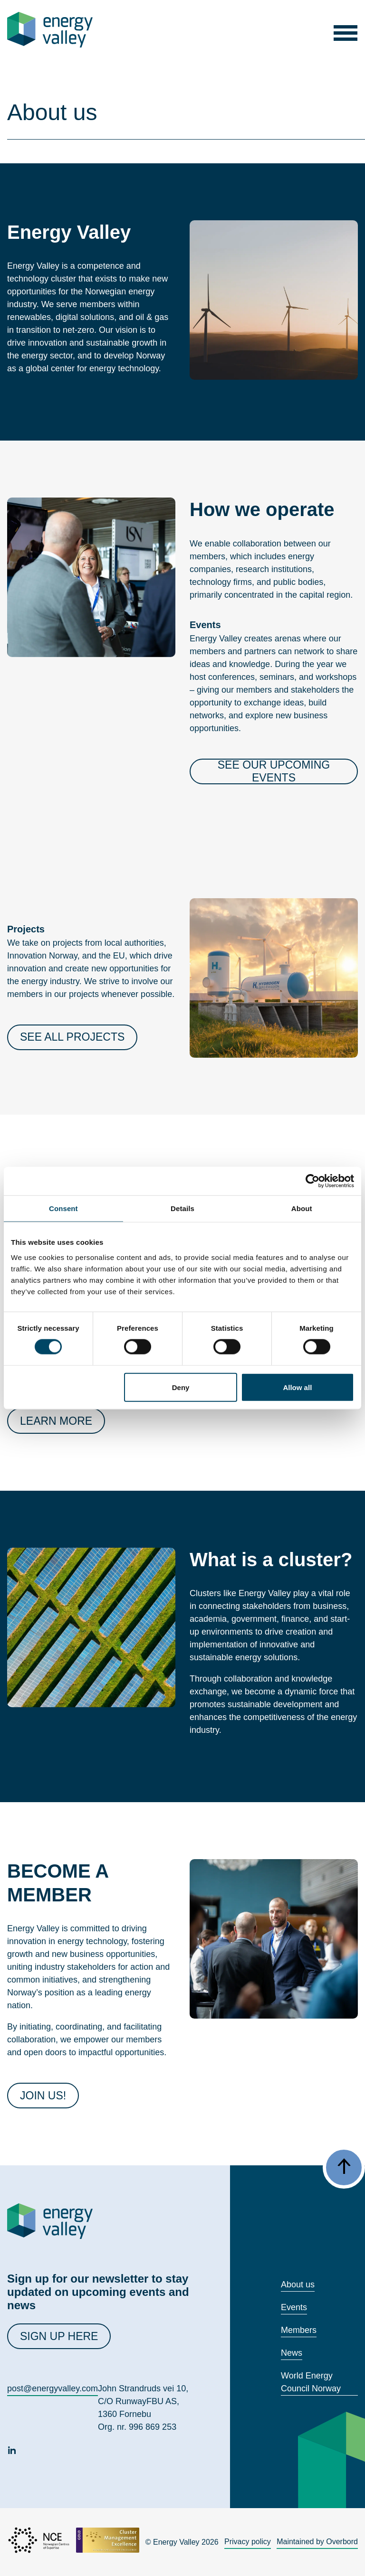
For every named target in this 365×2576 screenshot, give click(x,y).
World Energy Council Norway (311, 2382)
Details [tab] (182, 1208)
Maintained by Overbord (317, 2542)
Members (299, 2330)
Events (294, 2307)
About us (298, 2284)
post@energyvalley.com (52, 2388)
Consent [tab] (63, 1208)
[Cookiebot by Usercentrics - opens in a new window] (312, 1181)
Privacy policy (247, 2542)
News (291, 2353)
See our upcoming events (274, 771)
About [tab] (301, 1208)
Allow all (297, 1387)
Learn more (56, 1421)
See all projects (72, 1037)
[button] (345, 29)
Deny (181, 1387)
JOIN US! (43, 2095)
